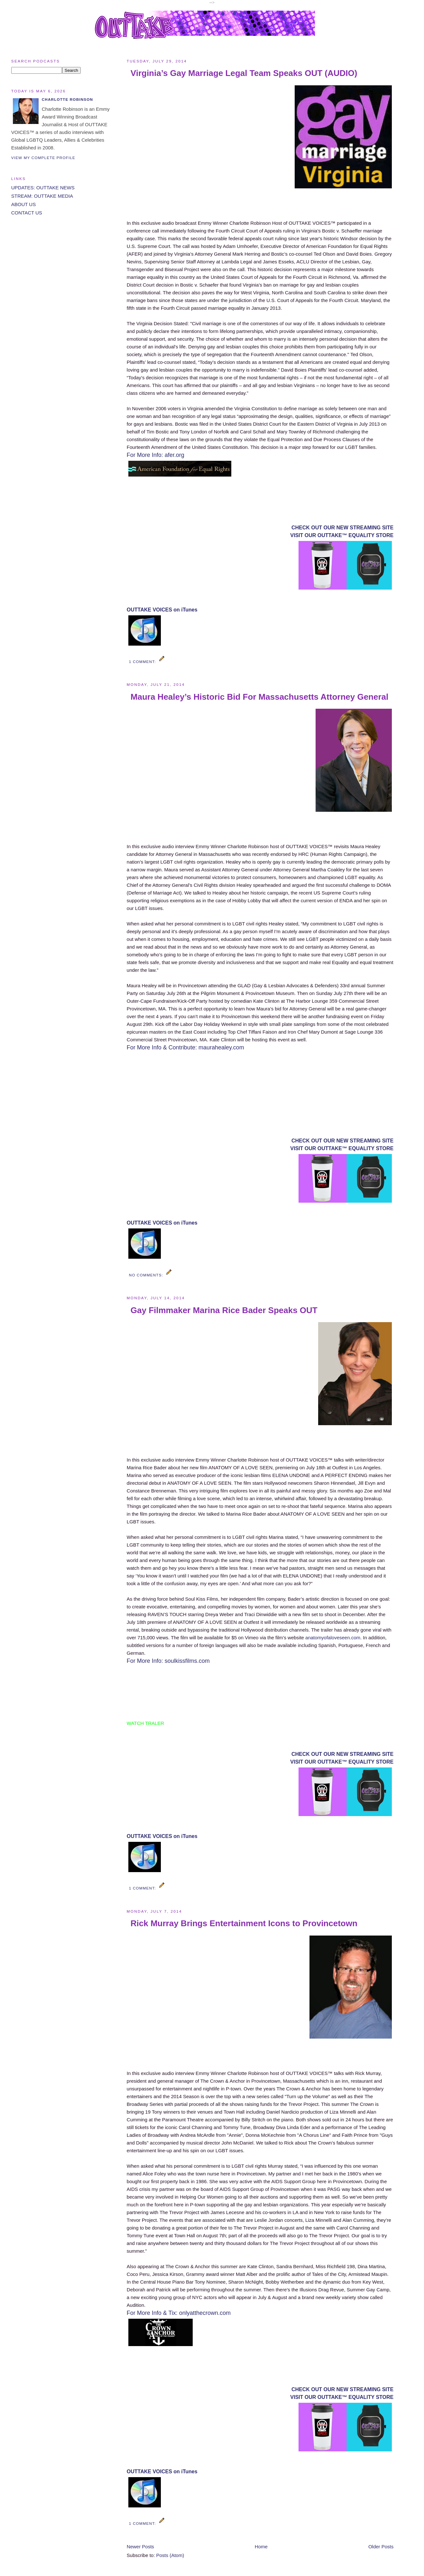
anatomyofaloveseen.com (332, 1637)
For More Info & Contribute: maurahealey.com (185, 1047)
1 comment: (143, 661)
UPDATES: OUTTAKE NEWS (43, 187)
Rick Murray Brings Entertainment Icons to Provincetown (244, 1923)
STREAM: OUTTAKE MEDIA (42, 196)
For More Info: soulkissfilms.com (168, 1661)
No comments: (147, 1275)
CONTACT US (26, 212)
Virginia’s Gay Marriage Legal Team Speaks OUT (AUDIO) (244, 73)
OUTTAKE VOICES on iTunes (162, 609)
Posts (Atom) (170, 2555)
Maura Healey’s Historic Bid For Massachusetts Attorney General (259, 697)
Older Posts (380, 2546)
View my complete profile (43, 158)
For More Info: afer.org (155, 455)
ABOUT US (23, 204)
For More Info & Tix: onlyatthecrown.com (179, 2313)
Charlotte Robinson (67, 99)
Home (261, 2546)
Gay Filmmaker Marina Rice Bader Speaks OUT (224, 1310)
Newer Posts (140, 2546)
